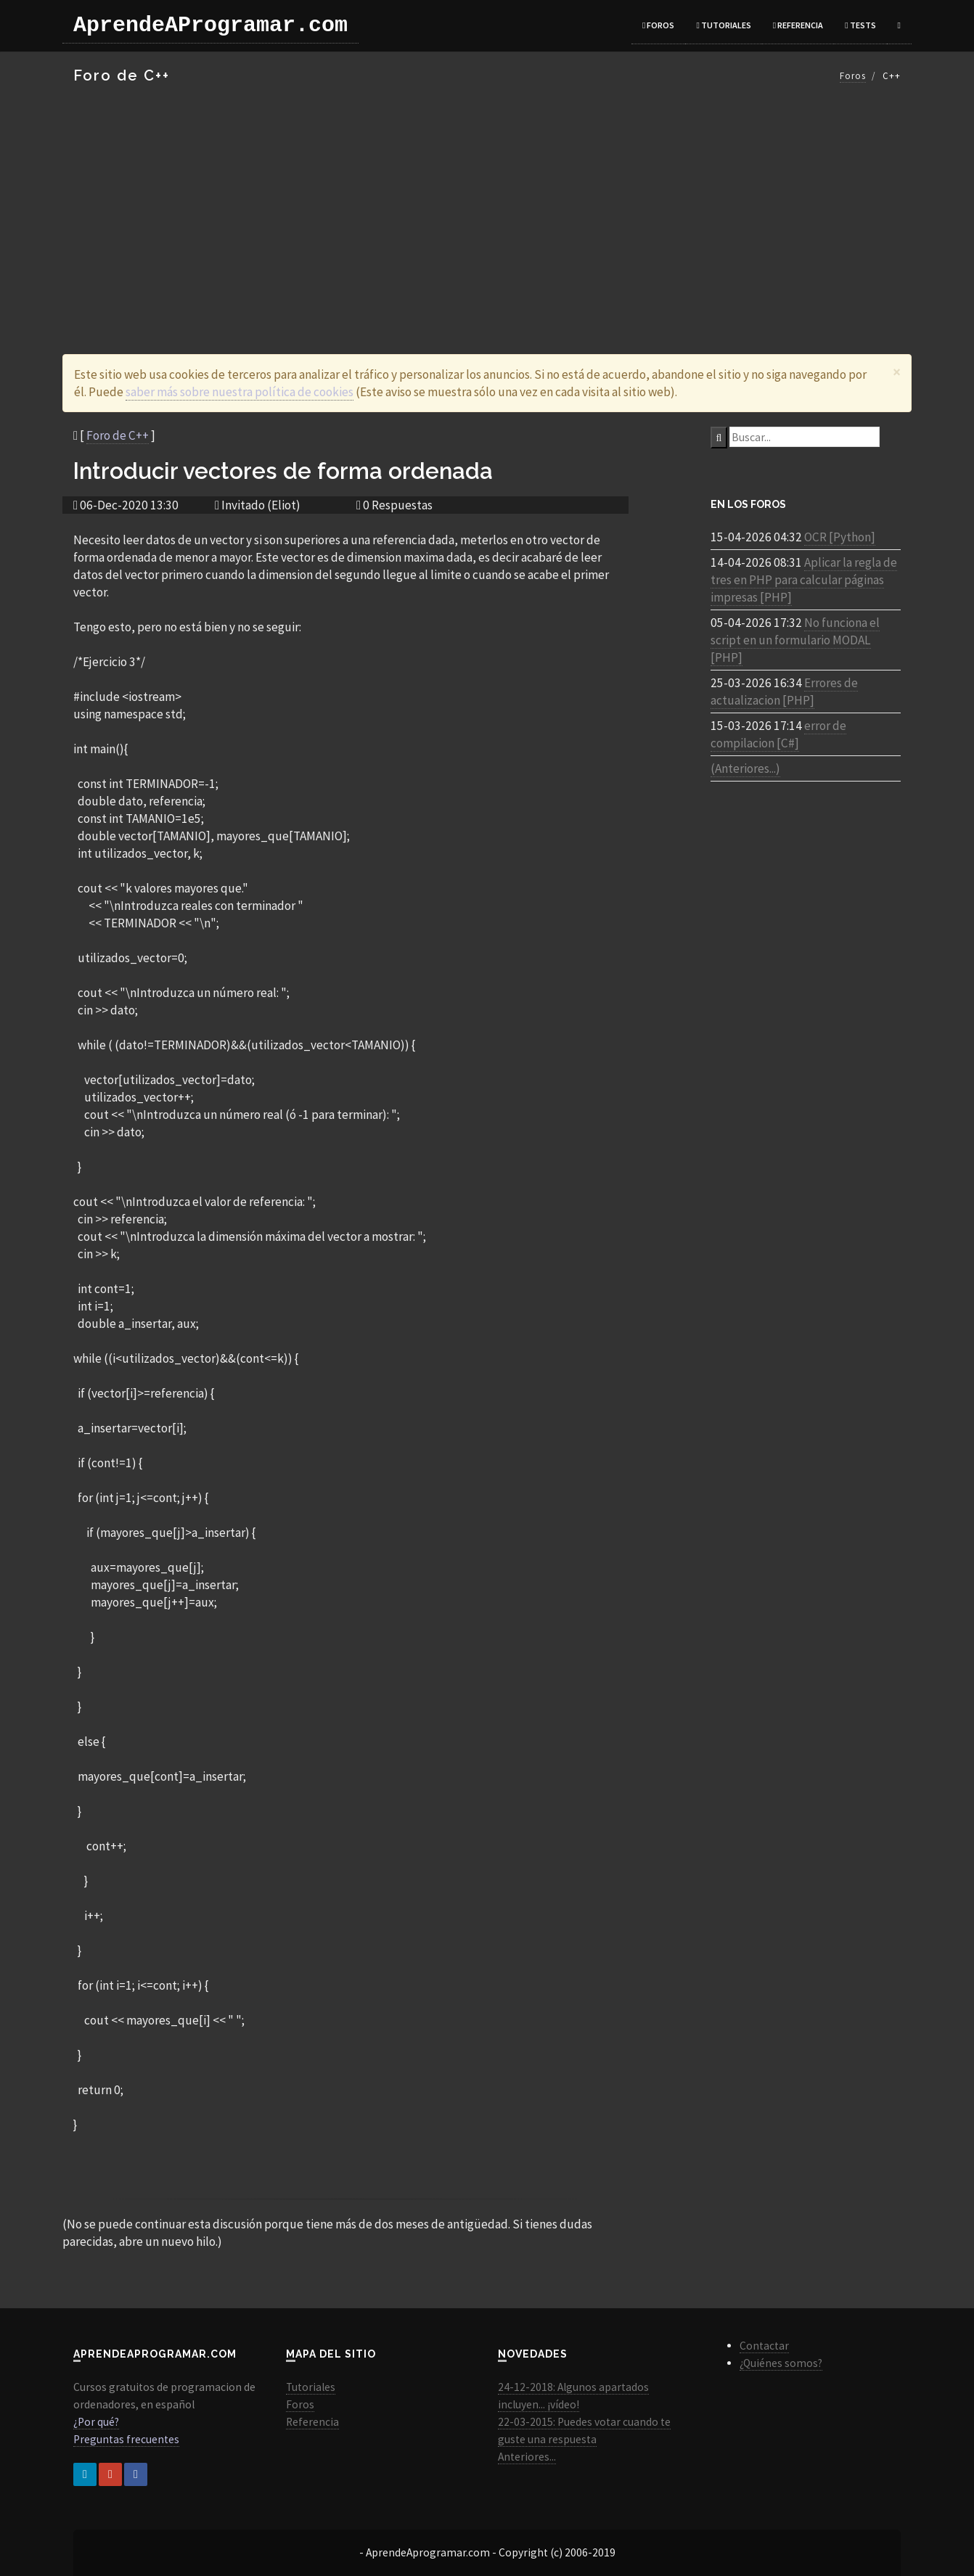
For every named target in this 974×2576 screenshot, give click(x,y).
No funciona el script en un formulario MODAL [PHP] (795, 640)
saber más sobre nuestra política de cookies (239, 392)
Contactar (764, 2346)
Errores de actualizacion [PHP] (784, 691)
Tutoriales (723, 25)
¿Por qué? (96, 2422)
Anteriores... (527, 2457)
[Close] (897, 372)
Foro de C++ (117, 435)
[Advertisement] (487, 209)
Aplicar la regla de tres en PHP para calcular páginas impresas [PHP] (804, 579)
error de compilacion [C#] (778, 734)
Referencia (798, 25)
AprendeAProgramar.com (210, 25)
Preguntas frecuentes (126, 2439)
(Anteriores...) (745, 768)
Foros (658, 25)
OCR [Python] (839, 537)
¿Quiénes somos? (781, 2363)
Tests (860, 25)
